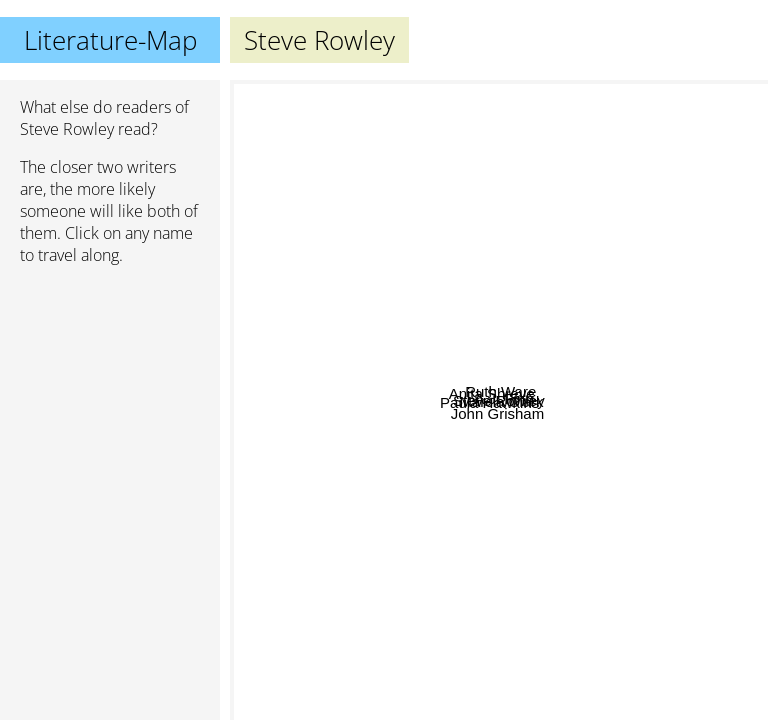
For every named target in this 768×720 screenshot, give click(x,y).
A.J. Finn (605, 371)
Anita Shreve (361, 269)
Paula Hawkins (323, 366)
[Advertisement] (110, 387)
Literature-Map (110, 40)
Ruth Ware (548, 205)
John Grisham (523, 706)
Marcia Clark (543, 424)
